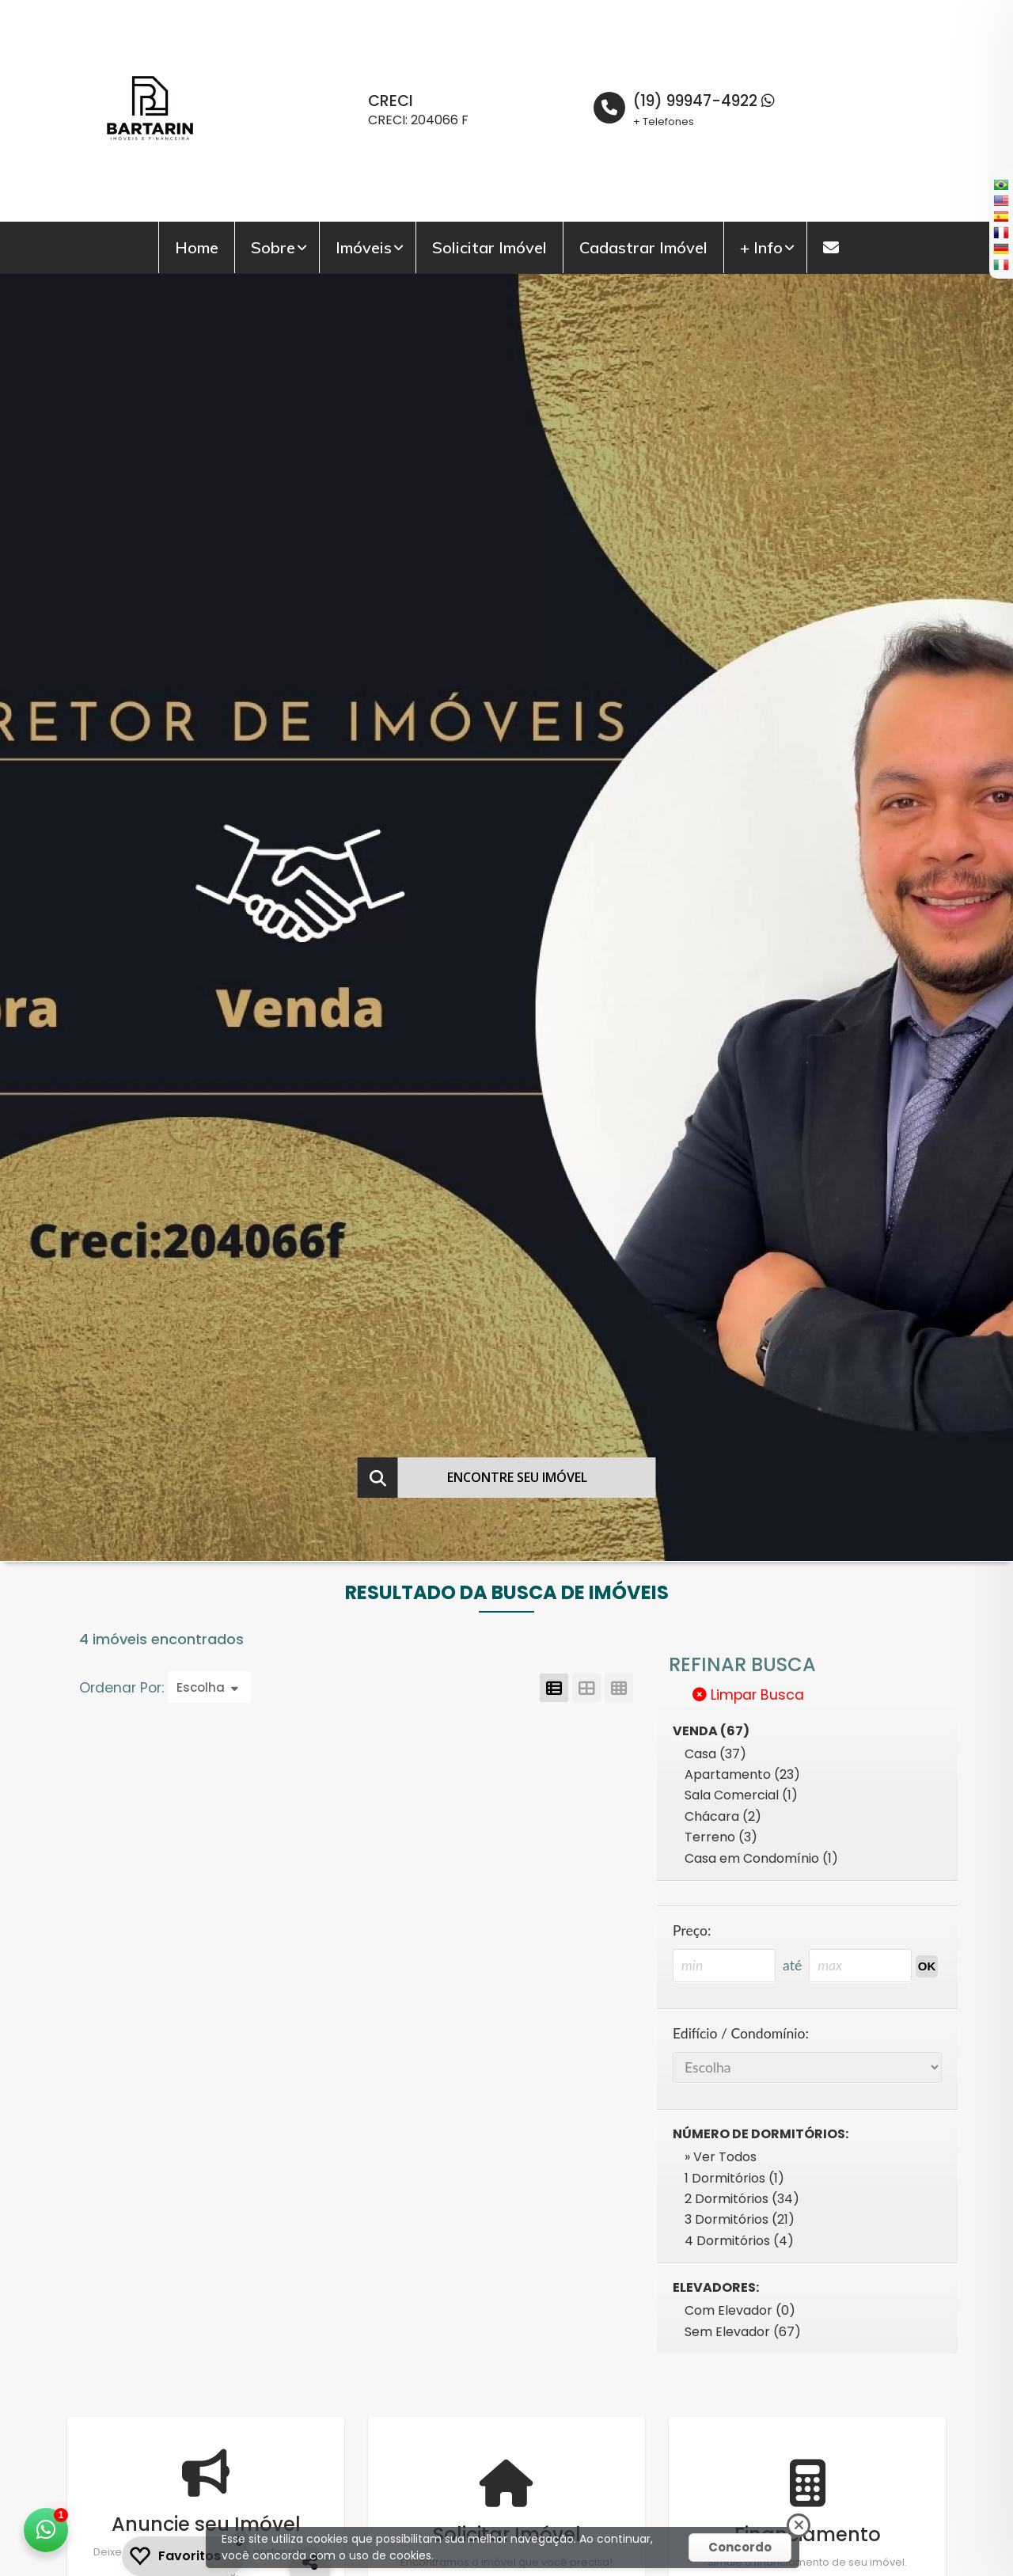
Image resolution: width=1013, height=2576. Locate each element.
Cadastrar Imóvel (643, 247)
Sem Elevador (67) (743, 2332)
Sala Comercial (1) (741, 1795)
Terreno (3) (721, 1837)
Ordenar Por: (123, 1687)
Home (196, 247)
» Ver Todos (721, 2157)
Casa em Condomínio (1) (761, 1858)
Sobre (273, 247)
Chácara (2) (723, 1816)
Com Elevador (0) (740, 2310)
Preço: (692, 1930)
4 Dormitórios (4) (739, 2241)
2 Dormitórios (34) (742, 2199)
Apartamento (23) (742, 1774)
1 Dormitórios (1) (734, 2178)
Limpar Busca (748, 1694)
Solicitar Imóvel (489, 247)
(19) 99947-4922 (704, 101)
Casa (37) (715, 1754)
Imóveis (364, 247)
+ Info (761, 247)
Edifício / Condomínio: (741, 2033)
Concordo (740, 2547)
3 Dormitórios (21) (740, 2219)
